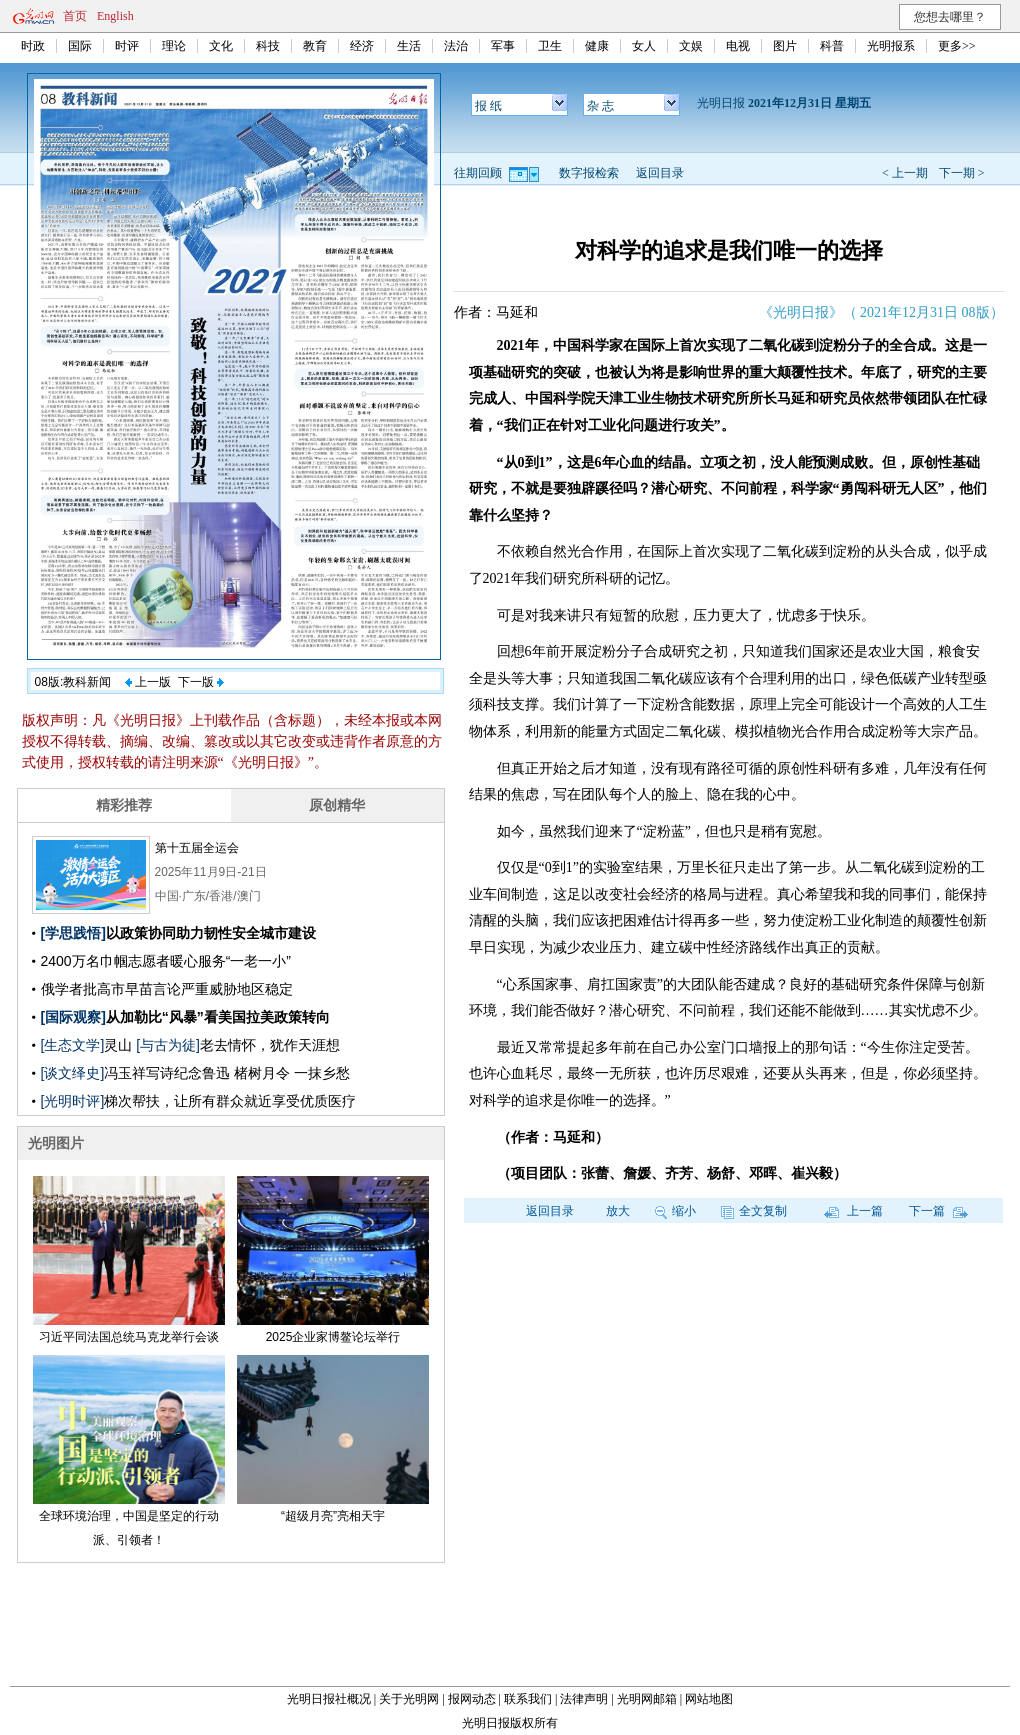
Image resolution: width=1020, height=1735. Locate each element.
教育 (315, 46)
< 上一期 (905, 173)
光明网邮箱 (647, 1699)
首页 (75, 16)
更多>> (957, 46)
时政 (33, 46)
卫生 (550, 46)
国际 (80, 46)
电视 (738, 46)
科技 (268, 46)
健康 (597, 46)
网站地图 (709, 1699)
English (115, 16)
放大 (618, 1211)
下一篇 (938, 1211)
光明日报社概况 (329, 1699)
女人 (644, 46)
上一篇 (853, 1211)
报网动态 (472, 1699)
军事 (503, 46)
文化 (221, 46)
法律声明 (584, 1699)
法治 (456, 46)
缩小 (675, 1211)
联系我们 (528, 1699)
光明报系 (891, 46)
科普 (832, 46)
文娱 (691, 46)
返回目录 (660, 173)
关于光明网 (409, 1699)
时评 (127, 46)
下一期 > (962, 173)
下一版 (201, 682)
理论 (174, 46)
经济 (362, 46)
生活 (409, 46)
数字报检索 (589, 173)
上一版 (148, 682)
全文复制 (754, 1211)
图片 (785, 46)
